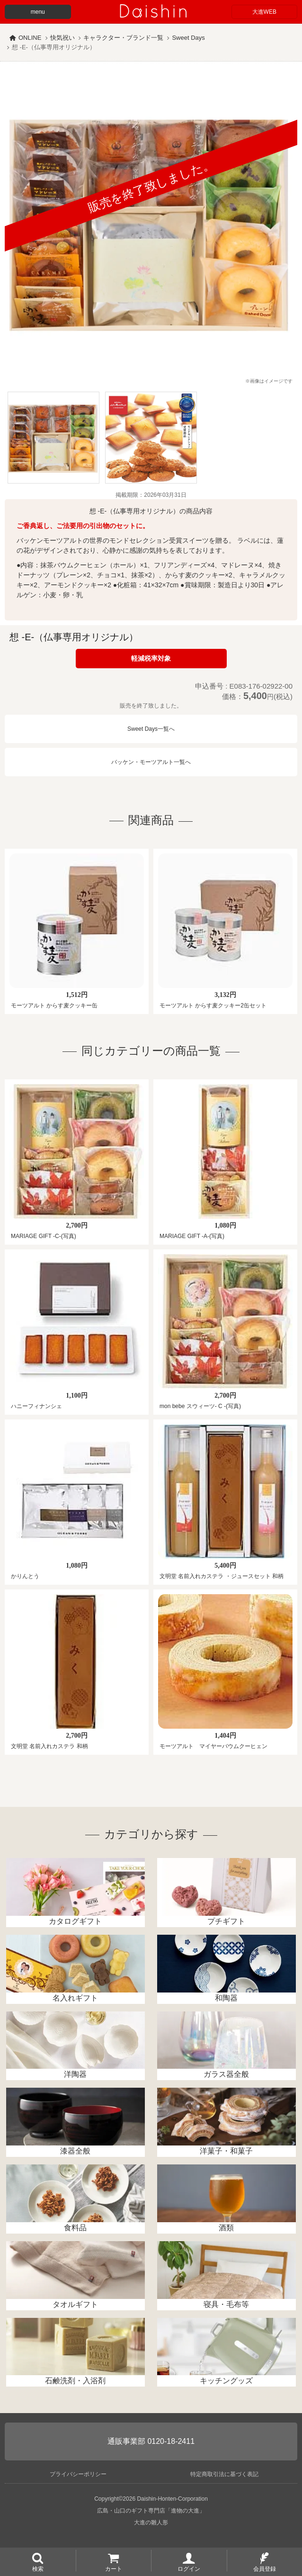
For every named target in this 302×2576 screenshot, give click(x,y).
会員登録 (264, 2568)
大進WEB (264, 12)
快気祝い (62, 37)
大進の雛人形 (151, 2522)
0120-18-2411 (171, 2441)
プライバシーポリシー (78, 2474)
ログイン (189, 2568)
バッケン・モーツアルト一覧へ (151, 762)
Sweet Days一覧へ (151, 729)
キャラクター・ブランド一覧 (123, 37)
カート (113, 2568)
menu (38, 12)
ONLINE (29, 37)
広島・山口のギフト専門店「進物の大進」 (151, 2510)
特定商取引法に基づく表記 (224, 2474)
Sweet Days (188, 37)
